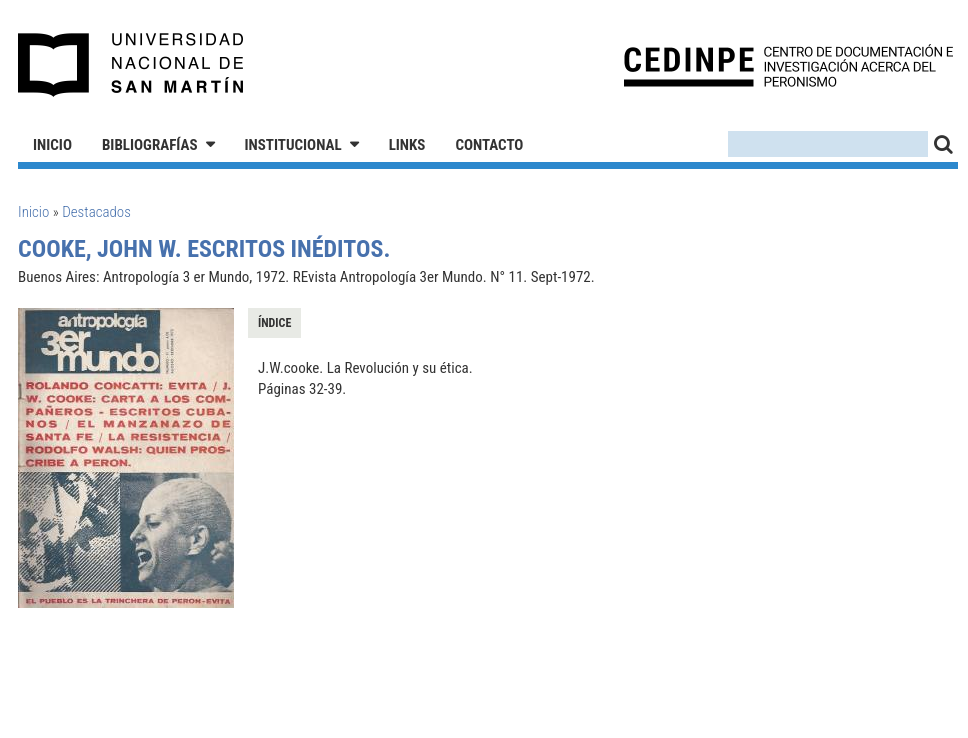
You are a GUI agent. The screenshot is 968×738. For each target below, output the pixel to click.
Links (407, 145)
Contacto (489, 145)
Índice (274, 323)
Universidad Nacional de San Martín (131, 65)
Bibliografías (150, 145)
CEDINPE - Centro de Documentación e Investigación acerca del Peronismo (788, 65)
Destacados (96, 212)
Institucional (293, 145)
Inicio (52, 145)
